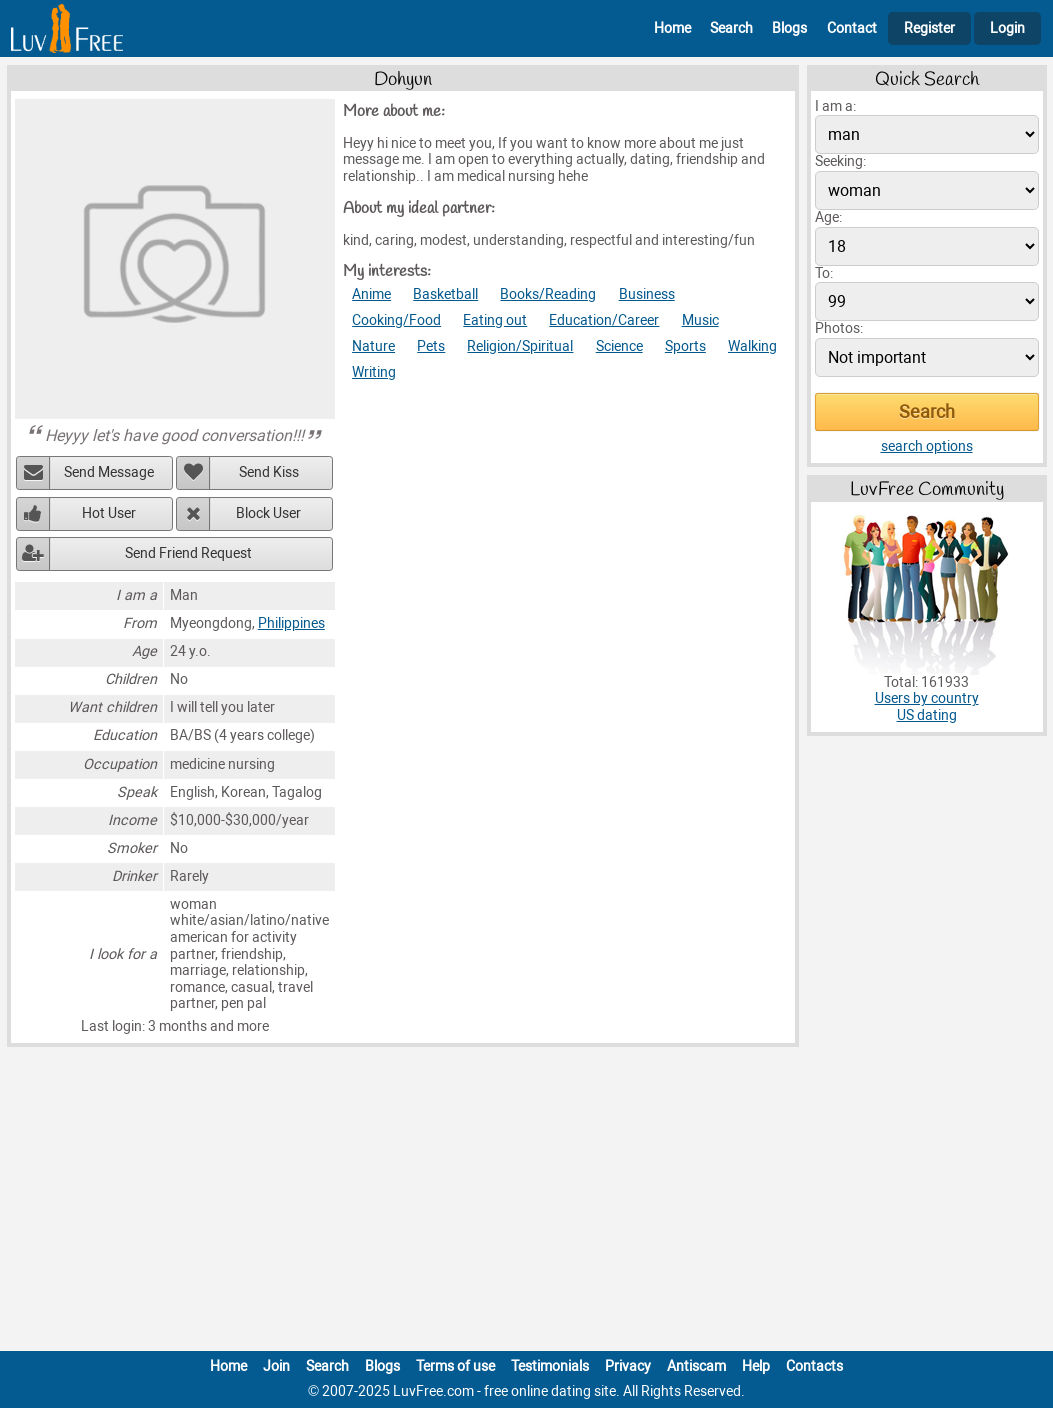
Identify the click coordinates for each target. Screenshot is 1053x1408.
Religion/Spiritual (520, 346)
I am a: (835, 106)
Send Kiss (269, 472)
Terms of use (455, 1366)
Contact (852, 28)
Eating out (495, 320)
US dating (927, 715)
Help (756, 1366)
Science (619, 346)
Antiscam (696, 1366)
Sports (685, 346)
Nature (373, 346)
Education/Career (604, 320)
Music (700, 320)
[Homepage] (67, 28)
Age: (828, 217)
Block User (268, 513)
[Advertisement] (527, 1203)
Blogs (789, 28)
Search (731, 28)
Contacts (814, 1366)
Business (647, 294)
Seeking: (840, 161)
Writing (374, 372)
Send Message (109, 472)
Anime (371, 294)
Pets (431, 346)
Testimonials (550, 1366)
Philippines (291, 623)
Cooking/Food (396, 320)
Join (276, 1366)
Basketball (445, 294)
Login (1007, 28)
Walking (752, 346)
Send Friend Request (188, 553)
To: (824, 273)
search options (927, 446)
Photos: (839, 328)
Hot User (109, 513)
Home (672, 28)
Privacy (628, 1366)
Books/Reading (548, 294)
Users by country (927, 698)
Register (929, 28)
